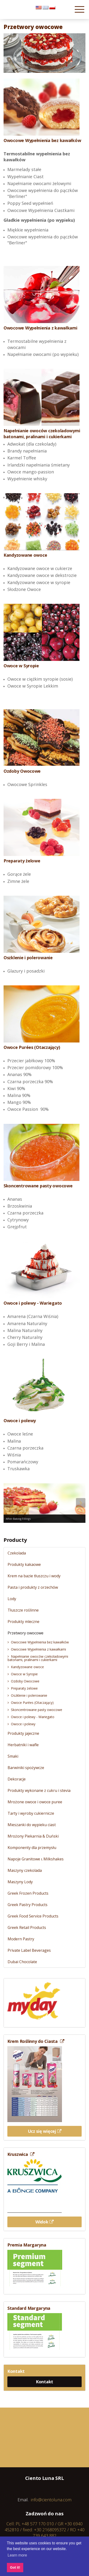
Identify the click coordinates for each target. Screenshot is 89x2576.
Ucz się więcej (44, 2131)
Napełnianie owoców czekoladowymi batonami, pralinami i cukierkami (42, 433)
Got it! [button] (15, 2567)
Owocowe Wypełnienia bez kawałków (42, 140)
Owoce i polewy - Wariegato (33, 1303)
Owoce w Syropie (21, 666)
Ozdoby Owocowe (22, 771)
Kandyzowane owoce (25, 555)
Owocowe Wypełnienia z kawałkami (40, 328)
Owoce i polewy (20, 1420)
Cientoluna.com (16, 12)
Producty (15, 1539)
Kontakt (44, 2381)
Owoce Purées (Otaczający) (32, 1047)
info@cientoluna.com (51, 2499)
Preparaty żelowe (22, 861)
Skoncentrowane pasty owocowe (38, 1186)
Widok (44, 2222)
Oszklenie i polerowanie (28, 957)
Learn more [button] (17, 2555)
